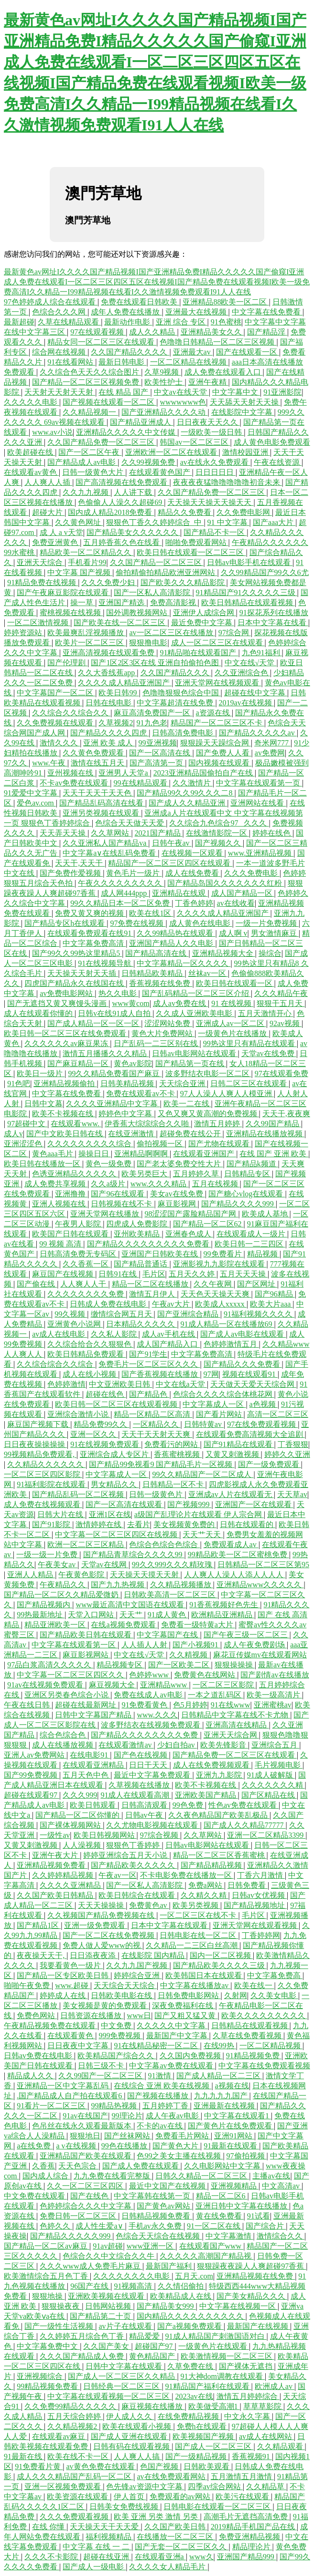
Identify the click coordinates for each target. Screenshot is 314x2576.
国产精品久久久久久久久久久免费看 (149, 1244)
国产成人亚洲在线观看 (130, 2436)
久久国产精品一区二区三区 (157, 562)
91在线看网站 (71, 362)
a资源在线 (214, 713)
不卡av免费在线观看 (75, 783)
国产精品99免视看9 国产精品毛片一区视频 (161, 1464)
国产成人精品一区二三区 (219, 2076)
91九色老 (152, 723)
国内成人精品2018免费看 (111, 512)
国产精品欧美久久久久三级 (220, 1965)
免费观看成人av (231, 1544)
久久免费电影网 (244, 512)
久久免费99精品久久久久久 (71, 2406)
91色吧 (18, 1083)
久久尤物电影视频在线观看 (153, 1825)
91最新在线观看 (231, 2146)
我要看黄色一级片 (71, 1965)
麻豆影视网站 (86, 1655)
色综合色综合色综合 (164, 1544)
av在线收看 (236, 903)
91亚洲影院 (282, 392)
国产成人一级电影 (94, 2567)
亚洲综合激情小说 (78, 1414)
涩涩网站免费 (168, 1023)
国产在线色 (90, 2196)
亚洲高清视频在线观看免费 (109, 653)
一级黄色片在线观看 (213, 2346)
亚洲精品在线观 (179, 893)
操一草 (82, 602)
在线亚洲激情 (132, 1134)
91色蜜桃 (226, 322)
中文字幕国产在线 (168, 1635)
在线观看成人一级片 (252, 1234)
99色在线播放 (125, 2146)
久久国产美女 (107, 2346)
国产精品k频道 (252, 1164)
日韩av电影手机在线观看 (249, 562)
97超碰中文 (27, 1124)
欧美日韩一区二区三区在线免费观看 (66, 1033)
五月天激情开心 (265, 1013)
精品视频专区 (120, 1665)
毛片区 (153, 1274)
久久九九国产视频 (137, 1965)
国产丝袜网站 (128, 2136)
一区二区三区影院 (224, 1685)
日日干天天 (149, 1765)
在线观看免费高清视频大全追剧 (250, 1434)
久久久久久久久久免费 (86, 1294)
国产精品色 (149, 1394)
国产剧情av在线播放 (274, 1675)
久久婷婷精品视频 (63, 1875)
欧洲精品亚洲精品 (222, 1615)
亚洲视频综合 (41, 2376)
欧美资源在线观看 (78, 2496)
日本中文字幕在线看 (273, 622)
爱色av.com (36, 803)
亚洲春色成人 (189, 1234)
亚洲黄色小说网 (75, 1324)
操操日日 (94, 1154)
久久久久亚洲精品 (71, 1885)
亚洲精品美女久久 (212, 332)
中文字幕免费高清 (94, 943)
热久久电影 (118, 993)
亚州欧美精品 (138, 1234)
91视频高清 (134, 2286)
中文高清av (282, 2186)
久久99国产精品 (273, 1124)
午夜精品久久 (63, 1585)
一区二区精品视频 (271, 2046)
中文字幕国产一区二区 (56, 693)
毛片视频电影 (279, 1765)
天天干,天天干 (80, 863)
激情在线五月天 (98, 763)
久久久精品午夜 (281, 993)
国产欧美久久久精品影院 (184, 582)
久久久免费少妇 (109, 582)
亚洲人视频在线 (59, 1204)
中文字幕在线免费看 (267, 312)
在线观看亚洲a (160, 2557)
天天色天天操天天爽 (216, 1294)
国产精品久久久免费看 (243, 1364)
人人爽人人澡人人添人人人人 (234, 1575)
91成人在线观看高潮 (135, 1795)
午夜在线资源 (278, 462)
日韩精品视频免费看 (156, 2216)
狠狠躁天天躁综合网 (215, 743)
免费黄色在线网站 (205, 1675)
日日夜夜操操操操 (35, 1444)
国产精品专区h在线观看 (65, 923)
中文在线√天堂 (251, 663)
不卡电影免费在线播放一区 (187, 1875)
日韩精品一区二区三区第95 (263, 1564)
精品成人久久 (31, 2076)
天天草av (292, 1494)
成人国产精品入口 (168, 1344)
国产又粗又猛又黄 (185, 2015)
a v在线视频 (77, 2146)
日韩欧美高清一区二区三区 (170, 1595)
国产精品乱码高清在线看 (102, 803)
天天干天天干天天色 (98, 793)
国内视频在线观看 (219, 763)
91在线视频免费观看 (105, 1444)
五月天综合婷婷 (75, 2416)
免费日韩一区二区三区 (79, 2216)
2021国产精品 (159, 833)
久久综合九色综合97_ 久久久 (219, 823)
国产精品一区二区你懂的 (78, 1815)
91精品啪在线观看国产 (199, 653)
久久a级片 (109, 1184)
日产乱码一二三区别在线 (157, 1043)
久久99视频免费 (149, 462)
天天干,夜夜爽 (286, 1114)
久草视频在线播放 (140, 1785)
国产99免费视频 (31, 1775)
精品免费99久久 (101, 1424)
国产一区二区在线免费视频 (109, 1935)
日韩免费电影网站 (189, 1995)
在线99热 (220, 2046)
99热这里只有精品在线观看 (250, 1043)
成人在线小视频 (90, 1374)
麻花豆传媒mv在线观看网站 (260, 1655)
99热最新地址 (41, 1615)
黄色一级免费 (109, 1164)
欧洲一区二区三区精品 (86, 1544)
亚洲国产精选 (122, 602)
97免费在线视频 (137, 923)
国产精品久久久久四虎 (109, 733)
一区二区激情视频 (38, 622)
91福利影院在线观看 (52, 1484)
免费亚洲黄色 (56, 542)
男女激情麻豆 (275, 933)
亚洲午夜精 (208, 382)
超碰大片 (48, 512)
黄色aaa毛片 (53, 1154)
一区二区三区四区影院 (43, 1474)
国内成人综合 (46, 2176)
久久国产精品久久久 (176, 673)
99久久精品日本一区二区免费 (121, 903)
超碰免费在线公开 (191, 1134)
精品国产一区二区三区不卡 (217, 723)
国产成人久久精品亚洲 (188, 803)
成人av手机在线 (169, 1334)
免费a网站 (206, 1885)
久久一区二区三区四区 (86, 2186)
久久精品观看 (281, 2446)
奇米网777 (272, 743)
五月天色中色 (86, 1775)
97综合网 (234, 632)
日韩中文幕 (43, 1104)
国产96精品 (275, 1294)
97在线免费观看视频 (262, 1424)
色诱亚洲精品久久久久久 (75, 1174)
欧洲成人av (274, 2386)
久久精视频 (189, 1655)
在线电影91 (90, 1755)
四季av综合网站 (215, 2486)
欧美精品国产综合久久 (116, 2056)
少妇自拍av (177, 1745)
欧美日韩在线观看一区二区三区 (191, 552)
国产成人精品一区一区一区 (94, 1023)
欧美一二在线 (187, 1104)
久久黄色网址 (79, 522)
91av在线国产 (85, 2116)
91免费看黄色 (145, 1705)
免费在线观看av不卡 (141, 1093)
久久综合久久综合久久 (71, 713)
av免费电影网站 (67, 993)
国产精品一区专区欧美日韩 (63, 1975)
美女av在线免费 (177, 1194)
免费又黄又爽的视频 (90, 913)
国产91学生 (148, 1354)
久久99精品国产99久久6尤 (265, 572)
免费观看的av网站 (181, 2496)
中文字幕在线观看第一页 (259, 783)
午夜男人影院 (79, 1224)
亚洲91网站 (234, 2136)
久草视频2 (115, 723)
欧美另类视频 (196, 1905)
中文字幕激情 (229, 2236)
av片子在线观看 (125, 2326)
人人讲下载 (134, 492)
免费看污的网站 (172, 1444)
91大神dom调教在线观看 (223, 2376)
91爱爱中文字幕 (31, 793)
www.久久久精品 (159, 1184)
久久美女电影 (274, 1995)
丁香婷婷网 (261, 1935)
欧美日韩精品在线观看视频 (248, 602)
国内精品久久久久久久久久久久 (191, 2316)
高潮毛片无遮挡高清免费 (247, 2517)
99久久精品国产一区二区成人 (202, 1474)
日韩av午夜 (145, 1815)
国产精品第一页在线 (190, 1063)
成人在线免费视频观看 (212, 1765)
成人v (13, 1134)
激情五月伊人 (153, 1294)
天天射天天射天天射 (59, 392)
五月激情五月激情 (242, 2476)
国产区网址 (257, 1284)
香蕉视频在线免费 (160, 983)
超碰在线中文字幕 (255, 693)
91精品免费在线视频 (42, 582)
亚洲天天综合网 (231, 1735)
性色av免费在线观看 (243, 1805)
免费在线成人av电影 (149, 1695)
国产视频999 (189, 1504)
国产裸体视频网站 (71, 1825)
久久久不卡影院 (52, 2557)
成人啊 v (233, 933)
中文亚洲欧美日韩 (120, 1384)
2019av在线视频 (246, 703)
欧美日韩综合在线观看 (137, 1895)
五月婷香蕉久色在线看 (122, 542)
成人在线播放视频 (63, 1745)
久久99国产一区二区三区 (101, 2076)
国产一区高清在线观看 (125, 1504)
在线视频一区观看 (193, 853)
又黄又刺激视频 (233, 1454)
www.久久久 (157, 1715)
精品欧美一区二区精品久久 (86, 552)
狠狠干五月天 (280, 1003)
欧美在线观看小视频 (137, 2426)
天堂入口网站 (92, 1615)
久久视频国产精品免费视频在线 (101, 1915)
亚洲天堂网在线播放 (105, 1214)
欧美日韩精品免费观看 (86, 1354)
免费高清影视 (174, 602)
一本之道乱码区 (215, 1695)
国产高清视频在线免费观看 (122, 482)
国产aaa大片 (274, 522)
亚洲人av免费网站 (35, 1755)
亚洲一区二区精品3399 (266, 1835)
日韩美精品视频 (128, 1083)
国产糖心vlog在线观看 (246, 1194)
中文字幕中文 (236, 392)
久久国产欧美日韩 (175, 2527)
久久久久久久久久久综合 (90, 1144)
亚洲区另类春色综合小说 (67, 1695)
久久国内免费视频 (191, 2056)
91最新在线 (24, 2456)
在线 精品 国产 (124, 392)
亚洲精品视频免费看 (52, 1865)
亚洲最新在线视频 (225, 2106)
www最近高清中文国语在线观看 (131, 1605)
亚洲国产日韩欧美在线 (160, 1254)
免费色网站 (37, 2015)
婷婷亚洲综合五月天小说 (126, 1855)
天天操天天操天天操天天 (210, 502)
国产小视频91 (196, 1645)
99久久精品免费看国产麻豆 (115, 1073)
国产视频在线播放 (158, 2096)
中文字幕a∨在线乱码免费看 (110, 853)
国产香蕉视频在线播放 (160, 1374)
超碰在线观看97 (31, 1795)
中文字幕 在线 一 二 (97, 2547)
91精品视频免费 (254, 2056)
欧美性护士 (164, 382)
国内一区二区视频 (221, 1955)
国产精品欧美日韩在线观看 (86, 1635)
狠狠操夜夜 (62, 2306)
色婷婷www (150, 1675)
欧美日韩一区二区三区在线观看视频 (117, 1404)
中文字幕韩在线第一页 (153, 2196)
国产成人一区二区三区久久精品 (122, 2376)
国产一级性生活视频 (59, 2326)
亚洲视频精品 (235, 2186)
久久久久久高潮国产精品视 (206, 2256)
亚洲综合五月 (275, 1745)
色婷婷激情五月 (231, 1344)
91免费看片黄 (39, 2466)
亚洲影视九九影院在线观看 (220, 1264)
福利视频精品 (109, 2537)
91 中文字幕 (228, 522)
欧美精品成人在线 (181, 2296)
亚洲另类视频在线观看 (102, 813)
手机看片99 (87, 562)
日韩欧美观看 (207, 2466)
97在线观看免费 (281, 1073)
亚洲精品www (164, 1685)
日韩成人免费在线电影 (109, 1304)
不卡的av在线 (160, 2126)
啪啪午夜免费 (28, 1985)
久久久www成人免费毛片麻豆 (91, 2266)
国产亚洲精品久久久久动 (164, 412)
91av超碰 (108, 2246)
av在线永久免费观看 (215, 462)
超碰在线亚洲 (107, 2557)
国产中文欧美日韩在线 (65, 1134)
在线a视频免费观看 (124, 1625)
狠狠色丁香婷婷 (134, 1845)
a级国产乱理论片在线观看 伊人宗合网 (199, 1514)
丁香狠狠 (293, 1444)
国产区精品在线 (269, 1795)
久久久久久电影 (31, 402)
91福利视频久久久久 (259, 1314)
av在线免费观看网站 (172, 2476)
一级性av (55, 1835)
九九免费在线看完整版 (113, 2176)
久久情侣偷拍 (182, 2286)
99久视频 (70, 1314)
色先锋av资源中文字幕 (145, 2486)
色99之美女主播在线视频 (180, 2156)
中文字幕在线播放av (195, 1985)
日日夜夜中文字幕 (78, 2046)
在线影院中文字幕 (242, 412)
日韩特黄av (204, 1424)
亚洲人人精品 (31, 1575)
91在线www (230, 1705)
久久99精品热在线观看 (176, 933)
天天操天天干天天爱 (105, 2527)
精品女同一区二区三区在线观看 (101, 342)
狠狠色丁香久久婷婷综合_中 (155, 522)
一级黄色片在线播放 (233, 1033)
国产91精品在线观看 (239, 1444)
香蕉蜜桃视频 (178, 1454)
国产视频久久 (219, 843)
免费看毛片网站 (183, 2136)
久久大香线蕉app (107, 673)
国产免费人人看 (223, 753)
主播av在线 (271, 2176)
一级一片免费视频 (267, 923)
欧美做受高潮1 (214, 2406)
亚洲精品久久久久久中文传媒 (126, 432)
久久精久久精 (204, 1895)
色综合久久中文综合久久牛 (109, 2256)
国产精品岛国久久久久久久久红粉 (225, 883)
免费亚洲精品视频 (250, 2537)
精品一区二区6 (222, 2196)
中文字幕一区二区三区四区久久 (71, 1675)
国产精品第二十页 (101, 2316)
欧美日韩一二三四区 (250, 1244)
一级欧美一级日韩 (212, 432)
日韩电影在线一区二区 (199, 1935)
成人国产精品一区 (242, 893)
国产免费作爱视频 (71, 873)
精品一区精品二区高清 (153, 1414)
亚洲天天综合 (41, 562)
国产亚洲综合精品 (188, 1314)
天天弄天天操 (63, 833)
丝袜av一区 (208, 973)
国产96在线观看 (118, 1194)
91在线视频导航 (105, 963)
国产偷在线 (37, 1284)
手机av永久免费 (156, 2226)
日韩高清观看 (145, 1805)
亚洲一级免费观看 (95, 1925)
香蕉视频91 (252, 2456)
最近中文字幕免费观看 (153, 1775)
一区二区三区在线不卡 (199, 1915)
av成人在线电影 (59, 1334)
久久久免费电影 (252, 873)
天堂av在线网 (105, 1564)
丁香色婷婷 (194, 903)
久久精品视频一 (90, 412)
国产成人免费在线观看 (141, 2166)
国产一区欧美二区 (179, 1665)
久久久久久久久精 (273, 1785)
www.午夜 (49, 763)
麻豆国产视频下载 (38, 1424)
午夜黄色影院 (82, 1575)
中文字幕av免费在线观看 (172, 2066)
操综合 (270, 953)
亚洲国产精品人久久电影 (172, 943)
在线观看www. (76, 1124)
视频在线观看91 (250, 1374)
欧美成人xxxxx (221, 1304)
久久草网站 (111, 833)
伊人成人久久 (130, 2416)
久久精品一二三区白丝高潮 (192, 1945)
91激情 (160, 2076)
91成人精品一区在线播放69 (227, 1324)
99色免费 (189, 1805)
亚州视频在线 (71, 773)
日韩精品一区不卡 (174, 1484)
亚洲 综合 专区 (181, 322)
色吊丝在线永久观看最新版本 (82, 2126)
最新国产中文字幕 (177, 2035)
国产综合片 (266, 2226)
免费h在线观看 (202, 2426)
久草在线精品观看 (69, 322)
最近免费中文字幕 (202, 622)
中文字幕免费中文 (48, 2346)
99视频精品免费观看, (40, 1454)
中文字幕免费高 (275, 1975)
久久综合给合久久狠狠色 (90, 1344)
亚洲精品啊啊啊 (142, 1154)
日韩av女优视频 (259, 1895)
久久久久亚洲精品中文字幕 (113, 1104)
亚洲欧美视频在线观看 (107, 2296)
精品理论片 (252, 2547)
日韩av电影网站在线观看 (195, 1053)
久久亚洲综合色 (242, 673)
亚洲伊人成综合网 (204, 612)
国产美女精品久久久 (252, 2296)
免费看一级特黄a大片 (198, 1625)
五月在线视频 (216, 1184)
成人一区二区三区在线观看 (218, 643)
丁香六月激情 (261, 1875)
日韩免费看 (247, 1885)
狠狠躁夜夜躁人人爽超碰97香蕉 (251, 2266)
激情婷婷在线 (99, 1524)
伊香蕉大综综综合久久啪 (148, 1124)
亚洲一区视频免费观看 (63, 2486)
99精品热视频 (115, 2106)
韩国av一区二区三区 (195, 442)
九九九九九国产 (221, 2096)
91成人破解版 (271, 1775)
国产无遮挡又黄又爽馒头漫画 (57, 1003)
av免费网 (270, 753)
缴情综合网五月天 (122, 1314)
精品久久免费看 (185, 512)
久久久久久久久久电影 (132, 2276)
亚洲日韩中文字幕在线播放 (242, 2206)
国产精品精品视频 (212, 1865)
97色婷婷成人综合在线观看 (50, 302)
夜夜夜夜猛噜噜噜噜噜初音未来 (227, 482)
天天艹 (131, 1615)
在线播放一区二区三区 (176, 2537)
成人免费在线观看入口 (223, 372)
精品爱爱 (145, 2336)
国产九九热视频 (118, 1585)
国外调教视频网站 (137, 612)
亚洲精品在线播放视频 (265, 1134)
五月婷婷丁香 (166, 2106)
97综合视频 (160, 1835)
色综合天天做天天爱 (130, 823)
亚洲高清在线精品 (237, 1725)
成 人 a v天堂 (61, 532)
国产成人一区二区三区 (214, 2446)
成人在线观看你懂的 (39, 1013)
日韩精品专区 (248, 1174)
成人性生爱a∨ (100, 2226)
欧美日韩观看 (94, 1805)
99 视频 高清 (61, 1244)
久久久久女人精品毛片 (168, 2567)
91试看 (258, 2216)
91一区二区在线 (214, 2226)
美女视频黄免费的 (185, 1524)
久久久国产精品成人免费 (83, 2356)
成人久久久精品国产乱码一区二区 (75, 2476)
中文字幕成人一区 (214, 1404)
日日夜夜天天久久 (208, 422)
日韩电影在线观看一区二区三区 (217, 2507)
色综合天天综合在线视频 (159, 2236)
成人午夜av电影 (173, 2116)
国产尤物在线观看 (219, 1144)
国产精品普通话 (141, 1264)
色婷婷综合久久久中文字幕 (86, 2206)
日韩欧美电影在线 (122, 1995)
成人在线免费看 (193, 873)
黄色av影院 (133, 1063)
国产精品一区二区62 (208, 1224)
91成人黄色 (168, 1615)
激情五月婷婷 (218, 1124)
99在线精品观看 (141, 783)
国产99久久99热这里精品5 (77, 953)
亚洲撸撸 (71, 1194)
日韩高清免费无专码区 (79, 1254)
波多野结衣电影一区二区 (208, 1073)
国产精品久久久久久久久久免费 (145, 1735)
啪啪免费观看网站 (196, 542)
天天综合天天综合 (125, 1985)
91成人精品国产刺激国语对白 (216, 2336)
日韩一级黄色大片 (93, 472)
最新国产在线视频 (258, 2326)
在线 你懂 (49, 2527)
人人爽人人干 (84, 1284)
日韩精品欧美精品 (152, 973)
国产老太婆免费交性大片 (180, 1164)
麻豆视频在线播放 (152, 2406)
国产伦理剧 (67, 663)
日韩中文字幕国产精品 (94, 1715)
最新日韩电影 (122, 362)
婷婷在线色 (272, 833)
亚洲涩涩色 (24, 1144)
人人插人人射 (145, 1645)
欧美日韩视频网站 (105, 1835)
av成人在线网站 (266, 2436)
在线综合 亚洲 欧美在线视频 (162, 2086)
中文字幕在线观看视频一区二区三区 (109, 2396)
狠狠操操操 (235, 1665)
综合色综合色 (63, 1735)
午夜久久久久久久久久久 (121, 883)
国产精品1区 (39, 1925)
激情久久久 (60, 743)
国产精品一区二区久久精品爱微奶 (62, 1595)
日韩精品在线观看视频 (250, 2025)
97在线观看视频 (98, 332)
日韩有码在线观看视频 (132, 2446)
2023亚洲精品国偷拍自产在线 (204, 773)
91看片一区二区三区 (52, 2106)
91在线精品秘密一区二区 (157, 2046)
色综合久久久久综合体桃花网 (223, 1394)
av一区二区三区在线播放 (172, 632)
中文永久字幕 (248, 2416)
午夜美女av (57, 1564)
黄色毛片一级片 (134, 873)
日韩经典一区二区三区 (122, 2386)
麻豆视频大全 (113, 1685)
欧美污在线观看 (243, 2496)
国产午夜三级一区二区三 (247, 1635)
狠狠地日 (85, 2136)
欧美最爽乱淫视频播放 (86, 632)
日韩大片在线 (61, 1514)
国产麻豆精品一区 (78, 1063)
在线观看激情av (125, 1745)
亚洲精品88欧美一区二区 (226, 302)
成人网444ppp (125, 893)
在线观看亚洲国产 (204, 1154)
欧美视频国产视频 (204, 2436)
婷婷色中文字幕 (126, 1114)
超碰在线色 (106, 1394)
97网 (211, 1374)
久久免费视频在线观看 (56, 723)
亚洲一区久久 (94, 1434)
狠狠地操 (48, 2296)
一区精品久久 (157, 1424)
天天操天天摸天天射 (145, 1575)
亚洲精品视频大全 (223, 953)
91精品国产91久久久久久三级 (246, 592)
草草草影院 (263, 2406)
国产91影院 (52, 1524)
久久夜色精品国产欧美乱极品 (219, 1815)
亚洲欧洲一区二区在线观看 (172, 452)
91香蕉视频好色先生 (224, 1605)
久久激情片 (193, 783)
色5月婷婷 (190, 1705)
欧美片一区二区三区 (90, 643)
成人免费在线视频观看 (43, 1504)
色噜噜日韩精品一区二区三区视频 (218, 342)
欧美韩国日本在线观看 (204, 1975)
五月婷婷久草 (197, 1174)
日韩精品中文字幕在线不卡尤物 (235, 1715)
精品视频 (263, 1254)
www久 (201, 2557)
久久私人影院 (115, 1334)
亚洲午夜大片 (56, 1855)
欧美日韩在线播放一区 (43, 1164)
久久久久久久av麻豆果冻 (67, 1043)
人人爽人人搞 (138, 2456)
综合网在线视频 (59, 352)
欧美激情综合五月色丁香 (47, 2276)
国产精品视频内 (44, 1605)
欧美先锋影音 (224, 1745)
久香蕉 (43, 2166)
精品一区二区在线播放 (151, 1284)
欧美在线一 (254, 1985)
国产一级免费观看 (269, 1464)
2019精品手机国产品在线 (254, 2527)
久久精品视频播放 (181, 1585)
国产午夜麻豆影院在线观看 (63, 592)
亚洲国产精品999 (246, 2557)
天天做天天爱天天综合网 (253, 1384)
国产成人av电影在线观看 (243, 1334)
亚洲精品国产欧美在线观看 (86, 2156)
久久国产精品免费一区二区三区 (101, 442)
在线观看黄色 (71, 2035)
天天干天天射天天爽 (156, 1434)
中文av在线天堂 (181, 392)
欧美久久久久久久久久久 (264, 2015)
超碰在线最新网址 (86, 1705)
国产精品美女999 (166, 2306)
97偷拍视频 (247, 2156)
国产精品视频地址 (255, 1905)
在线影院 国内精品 (153, 1955)
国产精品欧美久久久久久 (134, 1865)
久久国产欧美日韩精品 (56, 1895)
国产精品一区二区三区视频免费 (86, 382)
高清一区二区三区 (277, 1414)
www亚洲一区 (151, 2246)
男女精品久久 (115, 1484)
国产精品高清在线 (156, 953)
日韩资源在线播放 (91, 2015)
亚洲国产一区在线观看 (254, 1504)
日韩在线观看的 (247, 1524)
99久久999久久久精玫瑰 (173, 1564)
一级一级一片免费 (47, 1554)
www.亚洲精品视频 (261, 853)
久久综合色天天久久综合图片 (90, 372)
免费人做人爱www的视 (102, 1945)
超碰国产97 (155, 2346)
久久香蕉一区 (86, 1264)
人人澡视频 (83, 1845)
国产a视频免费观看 (190, 2326)
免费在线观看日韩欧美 (140, 302)
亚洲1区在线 (110, 1514)
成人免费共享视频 (55, 1184)
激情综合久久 (280, 2236)
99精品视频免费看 (48, 2386)
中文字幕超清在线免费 (176, 703)
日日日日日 (215, 472)
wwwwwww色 (183, 402)
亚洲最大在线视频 (196, 312)
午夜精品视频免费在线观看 (50, 2025)
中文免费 (117, 2025)
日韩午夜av (172, 843)
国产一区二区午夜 (89, 452)
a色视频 (263, 1404)
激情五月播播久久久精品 (106, 1053)
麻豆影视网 (178, 1204)
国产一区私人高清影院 (153, 592)
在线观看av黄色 (31, 472)
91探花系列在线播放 (273, 612)
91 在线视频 (232, 1003)
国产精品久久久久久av (258, 733)
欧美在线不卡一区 (78, 2456)
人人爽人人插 (48, 482)
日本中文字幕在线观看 (170, 1925)
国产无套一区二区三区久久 (181, 2547)
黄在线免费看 (220, 2216)
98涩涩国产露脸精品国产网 (191, 1214)
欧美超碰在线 (31, 452)
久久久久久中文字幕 (172, 2025)
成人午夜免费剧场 (255, 1645)
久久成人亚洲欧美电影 (195, 1013)
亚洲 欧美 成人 (109, 743)
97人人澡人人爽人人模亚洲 (227, 1093)
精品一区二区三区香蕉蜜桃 (220, 1855)
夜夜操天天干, (41, 1955)
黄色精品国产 (153, 2356)
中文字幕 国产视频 (79, 572)
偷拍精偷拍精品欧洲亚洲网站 (166, 572)
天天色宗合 (78, 2166)
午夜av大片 (172, 1304)
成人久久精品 (153, 332)
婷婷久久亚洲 (287, 1454)
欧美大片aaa (271, 1304)
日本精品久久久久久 (141, 1324)
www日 (139, 2015)
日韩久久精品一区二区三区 (202, 2176)
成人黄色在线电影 (200, 923)
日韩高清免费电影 (183, 733)
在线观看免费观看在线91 (90, 933)
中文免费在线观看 (35, 2196)
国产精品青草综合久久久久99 (133, 1554)
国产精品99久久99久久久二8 (185, 793)
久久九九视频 (86, 492)
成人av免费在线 (180, 1003)
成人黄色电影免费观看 (272, 442)
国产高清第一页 (157, 763)
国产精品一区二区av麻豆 (46, 2246)
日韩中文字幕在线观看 (125, 2366)
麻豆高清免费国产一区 (153, 713)
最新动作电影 (128, 322)
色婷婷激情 (66, 1384)
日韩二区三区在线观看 (249, 1083)
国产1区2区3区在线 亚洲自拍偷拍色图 (156, 663)
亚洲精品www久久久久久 (260, 1585)
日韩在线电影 (109, 703)
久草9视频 (162, 372)
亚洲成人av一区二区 (231, 1023)
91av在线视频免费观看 (46, 1685)
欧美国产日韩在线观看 (71, 1234)
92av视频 (286, 1023)
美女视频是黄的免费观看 (106, 2005)
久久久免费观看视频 (75, 2517)
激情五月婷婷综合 (248, 2396)
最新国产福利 (170, 2266)
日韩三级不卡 (102, 2066)
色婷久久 (56, 2226)
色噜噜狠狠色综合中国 (181, 693)
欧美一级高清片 (274, 1695)
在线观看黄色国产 (160, 472)
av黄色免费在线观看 (101, 2466)
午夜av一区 (117, 1875)
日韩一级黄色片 (156, 1494)
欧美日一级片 (41, 1073)
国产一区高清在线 (160, 753)
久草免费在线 (191, 2366)
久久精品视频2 (73, 2426)
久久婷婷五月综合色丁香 (83, 2336)
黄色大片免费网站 (163, 1033)
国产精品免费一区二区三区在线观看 (235, 1755)
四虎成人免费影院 (137, 1224)
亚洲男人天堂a (124, 773)
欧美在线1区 (151, 913)
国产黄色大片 (176, 2146)
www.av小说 (52, 432)
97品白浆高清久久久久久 (50, 1665)
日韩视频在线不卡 (122, 1204)
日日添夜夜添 (94, 1955)
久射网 (235, 1995)
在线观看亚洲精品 (94, 1765)
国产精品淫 (267, 332)
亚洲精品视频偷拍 (65, 1083)
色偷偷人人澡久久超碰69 (121, 502)
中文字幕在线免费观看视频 (264, 2066)
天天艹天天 (203, 1534)
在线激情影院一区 (217, 833)
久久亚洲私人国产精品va (105, 843)
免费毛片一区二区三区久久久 (149, 1364)
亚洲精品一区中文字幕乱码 (63, 2086)
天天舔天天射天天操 (245, 402)
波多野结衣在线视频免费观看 (151, 1725)
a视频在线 (232, 2086)
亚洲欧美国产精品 (206, 1795)
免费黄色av (149, 1905)
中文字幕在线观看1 (237, 2116)
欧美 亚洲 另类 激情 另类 (157, 2517)
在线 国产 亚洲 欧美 (273, 1154)
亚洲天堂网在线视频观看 (218, 683)
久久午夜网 (214, 1284)
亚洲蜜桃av (273, 1705)
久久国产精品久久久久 (130, 352)
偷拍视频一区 (160, 1144)
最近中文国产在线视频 (168, 2186)
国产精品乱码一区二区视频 (79, 1494)
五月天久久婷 (193, 1274)
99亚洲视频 (158, 743)
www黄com (130, 1003)
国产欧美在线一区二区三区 (120, 622)
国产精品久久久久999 (238, 1204)
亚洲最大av (193, 352)
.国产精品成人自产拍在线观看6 (70, 2096)
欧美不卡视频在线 (63, 1114)
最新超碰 (19, 322)
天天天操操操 (102, 1905)
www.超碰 (72, 1985)
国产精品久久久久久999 (71, 2236)
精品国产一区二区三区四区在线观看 (170, 863)
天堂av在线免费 (268, 1053)
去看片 (138, 1524)
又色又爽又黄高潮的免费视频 (208, 1114)
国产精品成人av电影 (82, 462)
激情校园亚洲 (246, 452)
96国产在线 (90, 2286)
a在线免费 (35, 2146)
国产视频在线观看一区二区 (109, 402)
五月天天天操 (244, 1274)
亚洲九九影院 (220, 1775)
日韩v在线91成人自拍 (115, 1013)
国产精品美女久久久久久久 (133, 532)
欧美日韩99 (118, 693)
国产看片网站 (220, 1414)
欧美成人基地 (266, 1214)
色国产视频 (160, 2466)
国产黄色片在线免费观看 (231, 2126)
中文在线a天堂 (181, 1384)
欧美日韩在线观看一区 (235, 983)
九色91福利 (262, 653)
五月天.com (194, 2276)
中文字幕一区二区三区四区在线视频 (117, 1534)
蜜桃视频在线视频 (71, 612)
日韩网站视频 (109, 2306)
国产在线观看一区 (247, 352)
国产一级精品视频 (196, 2456)
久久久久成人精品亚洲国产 (125, 683)
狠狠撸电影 (148, 643)
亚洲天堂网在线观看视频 (256, 1925)
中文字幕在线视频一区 (238, 2306)
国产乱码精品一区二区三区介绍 (196, 993)
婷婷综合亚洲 (138, 1975)
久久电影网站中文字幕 (223, 2166)
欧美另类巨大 (145, 1174)
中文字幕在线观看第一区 (75, 1645)
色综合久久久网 (59, 312)
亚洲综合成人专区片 (115, 1454)
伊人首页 (130, 2496)
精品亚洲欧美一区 (55, 1625)
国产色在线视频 (141, 1755)
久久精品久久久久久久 (46, 1464)
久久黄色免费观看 (94, 753)
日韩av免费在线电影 (39, 2056)
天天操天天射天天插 (82, 973)
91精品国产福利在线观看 (208, 2386)
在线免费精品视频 (189, 2416)
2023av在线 (194, 2396)
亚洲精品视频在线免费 (256, 2276)
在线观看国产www (211, 2246)
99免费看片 (224, 1254)
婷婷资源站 (24, 632)
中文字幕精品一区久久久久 (183, 963)
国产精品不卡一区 (215, 532)
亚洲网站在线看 (258, 803)
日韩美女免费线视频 (124, 2507)
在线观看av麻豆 (59, 2436)
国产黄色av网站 (164, 2206)
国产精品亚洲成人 (141, 422)
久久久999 (80, 1795)
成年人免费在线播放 (126, 312)
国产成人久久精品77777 (245, 1825)
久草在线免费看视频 (248, 2035)
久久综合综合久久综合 (56, 1364)
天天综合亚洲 (183, 1083)
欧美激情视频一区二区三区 (227, 2356)
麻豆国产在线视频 (63, 1274)
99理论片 (127, 2116)
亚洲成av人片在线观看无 (231, 1494)
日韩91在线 (118, 1274)
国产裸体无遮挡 (246, 2366)
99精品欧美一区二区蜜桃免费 (238, 1554)
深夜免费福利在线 (183, 2005)
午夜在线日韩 (28, 1705)
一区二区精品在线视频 (189, 362)
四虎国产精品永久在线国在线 (75, 983)
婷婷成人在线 (63, 1995)
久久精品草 (266, 2486)
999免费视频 (120, 2035)
